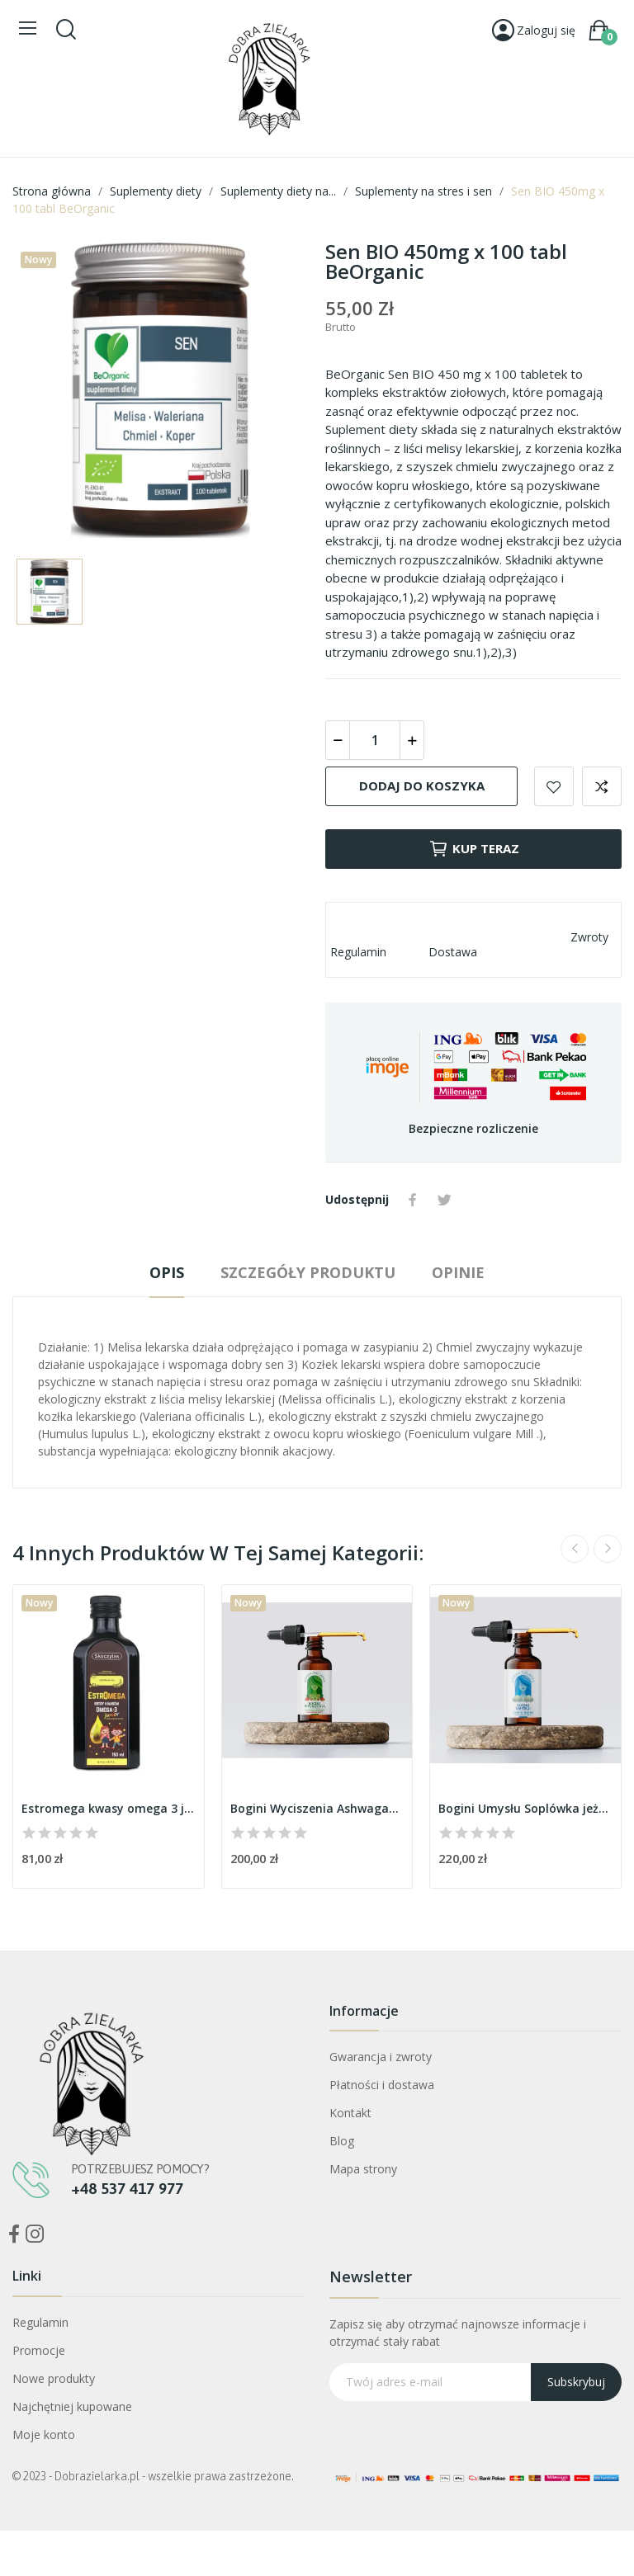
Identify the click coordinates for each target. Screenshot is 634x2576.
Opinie (458, 1272)
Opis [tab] (166, 1272)
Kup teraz (473, 849)
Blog (341, 2141)
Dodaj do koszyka (422, 785)
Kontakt (350, 2113)
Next (608, 1549)
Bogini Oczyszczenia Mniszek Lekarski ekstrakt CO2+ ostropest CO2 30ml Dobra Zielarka (184, 2474)
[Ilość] (375, 740)
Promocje (38, 2350)
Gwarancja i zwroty (380, 2056)
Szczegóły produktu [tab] (307, 1272)
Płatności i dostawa (381, 2084)
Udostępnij (412, 1199)
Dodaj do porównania (602, 786)
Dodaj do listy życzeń (554, 786)
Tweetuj (444, 1199)
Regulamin (40, 2322)
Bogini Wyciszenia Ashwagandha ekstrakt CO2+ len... (317, 1808)
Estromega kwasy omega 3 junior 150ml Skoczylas (108, 1808)
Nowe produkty (53, 2378)
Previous (575, 1549)
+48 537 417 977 (127, 2188)
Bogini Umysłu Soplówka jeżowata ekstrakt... (525, 1808)
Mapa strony (363, 2169)
